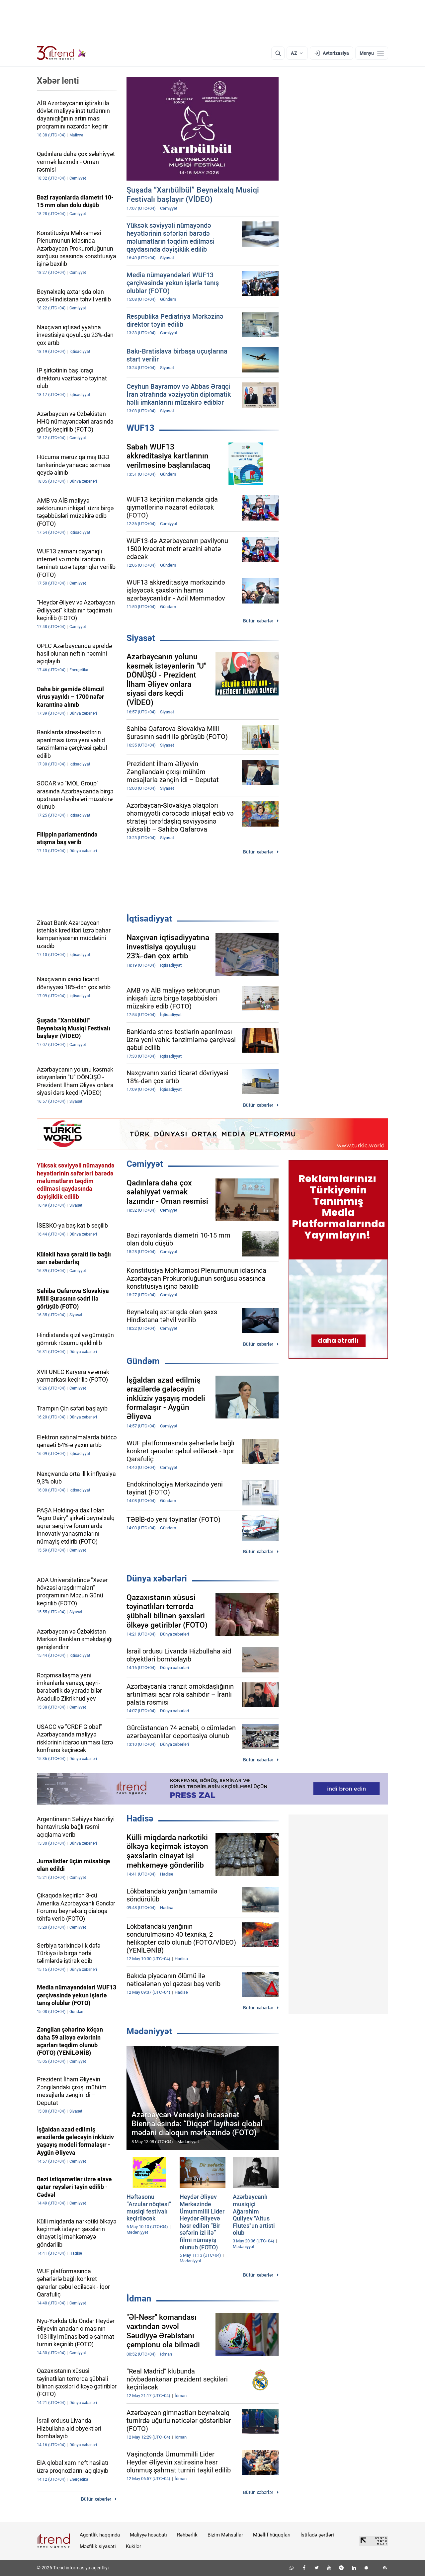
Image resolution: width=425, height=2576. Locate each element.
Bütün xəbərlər (258, 620)
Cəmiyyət (145, 1164)
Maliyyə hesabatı (148, 2535)
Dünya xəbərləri (157, 1578)
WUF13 (140, 428)
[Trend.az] (61, 53)
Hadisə (140, 1818)
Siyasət (141, 638)
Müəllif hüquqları (272, 2535)
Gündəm (143, 1361)
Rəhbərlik (187, 2535)
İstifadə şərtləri (317, 2535)
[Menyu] (371, 53)
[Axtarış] (278, 53)
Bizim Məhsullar (225, 2535)
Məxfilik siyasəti (98, 2546)
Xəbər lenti (58, 81)
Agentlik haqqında (100, 2535)
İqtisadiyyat (149, 919)
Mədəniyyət (149, 2031)
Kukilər (133, 2546)
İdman (139, 2298)
